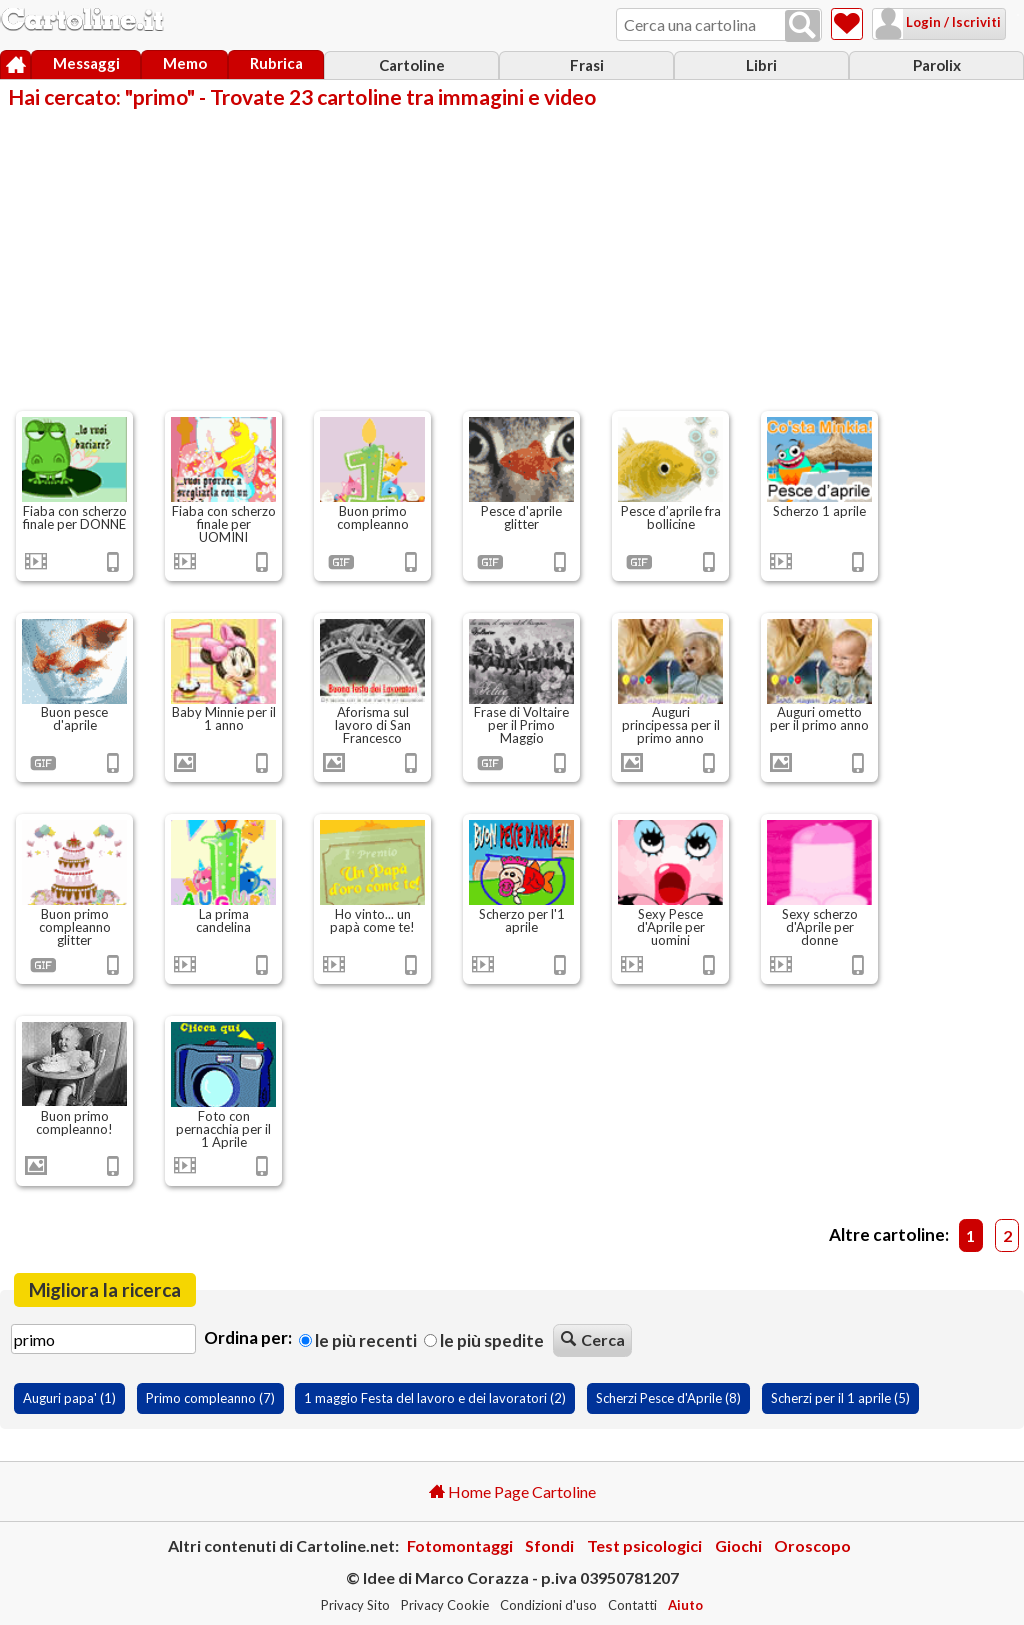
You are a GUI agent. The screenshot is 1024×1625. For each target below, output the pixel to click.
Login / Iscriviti (927, 22)
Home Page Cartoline (512, 1491)
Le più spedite (484, 1340)
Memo (185, 63)
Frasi (587, 65)
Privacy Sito (355, 1605)
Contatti (632, 1605)
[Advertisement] (512, 258)
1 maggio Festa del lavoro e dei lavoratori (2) (435, 1398)
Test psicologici (644, 1545)
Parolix (937, 65)
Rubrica (276, 63)
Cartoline (412, 65)
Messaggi (86, 63)
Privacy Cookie (445, 1605)
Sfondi (549, 1545)
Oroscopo (812, 1545)
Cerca (593, 1339)
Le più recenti (358, 1340)
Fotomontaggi (460, 1545)
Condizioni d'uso (548, 1605)
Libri (761, 65)
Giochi (738, 1545)
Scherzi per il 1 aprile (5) (840, 1398)
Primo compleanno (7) (210, 1398)
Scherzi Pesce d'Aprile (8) (668, 1398)
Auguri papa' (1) (69, 1398)
